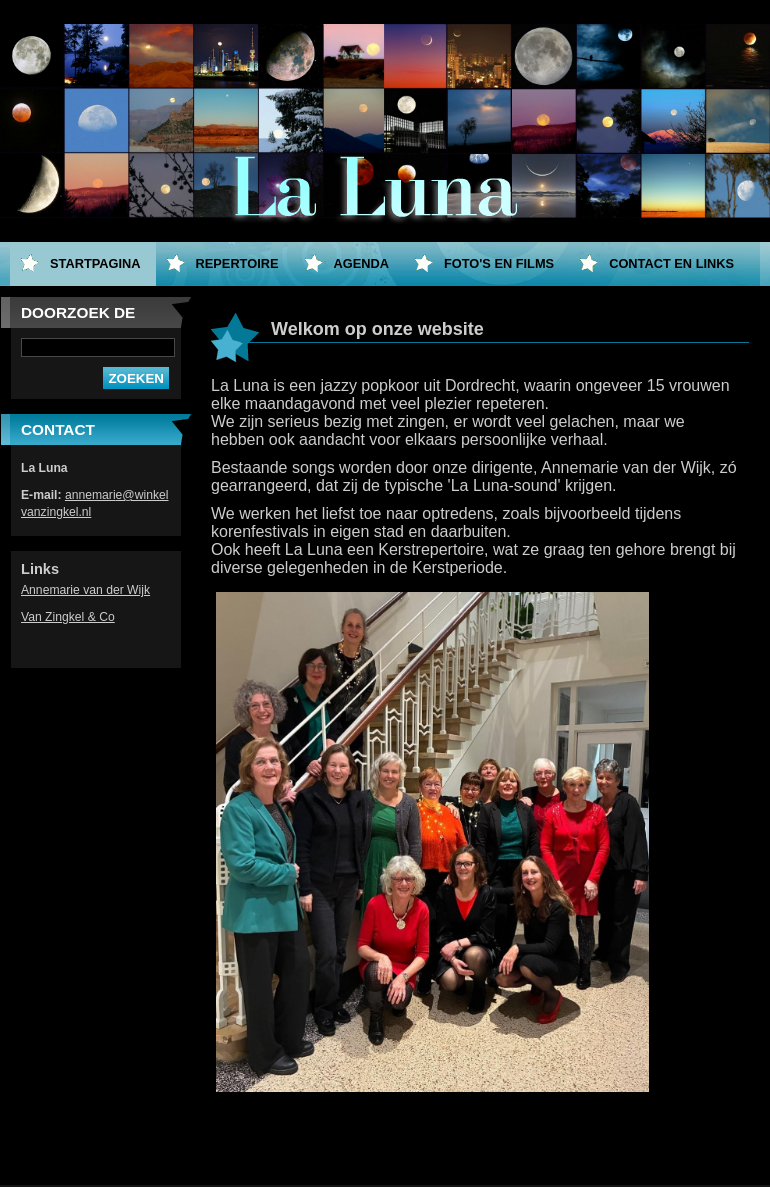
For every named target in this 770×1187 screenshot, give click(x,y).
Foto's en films (499, 263)
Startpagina (95, 263)
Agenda (361, 263)
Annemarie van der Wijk (85, 590)
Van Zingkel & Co (68, 617)
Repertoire (237, 263)
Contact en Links (671, 263)
